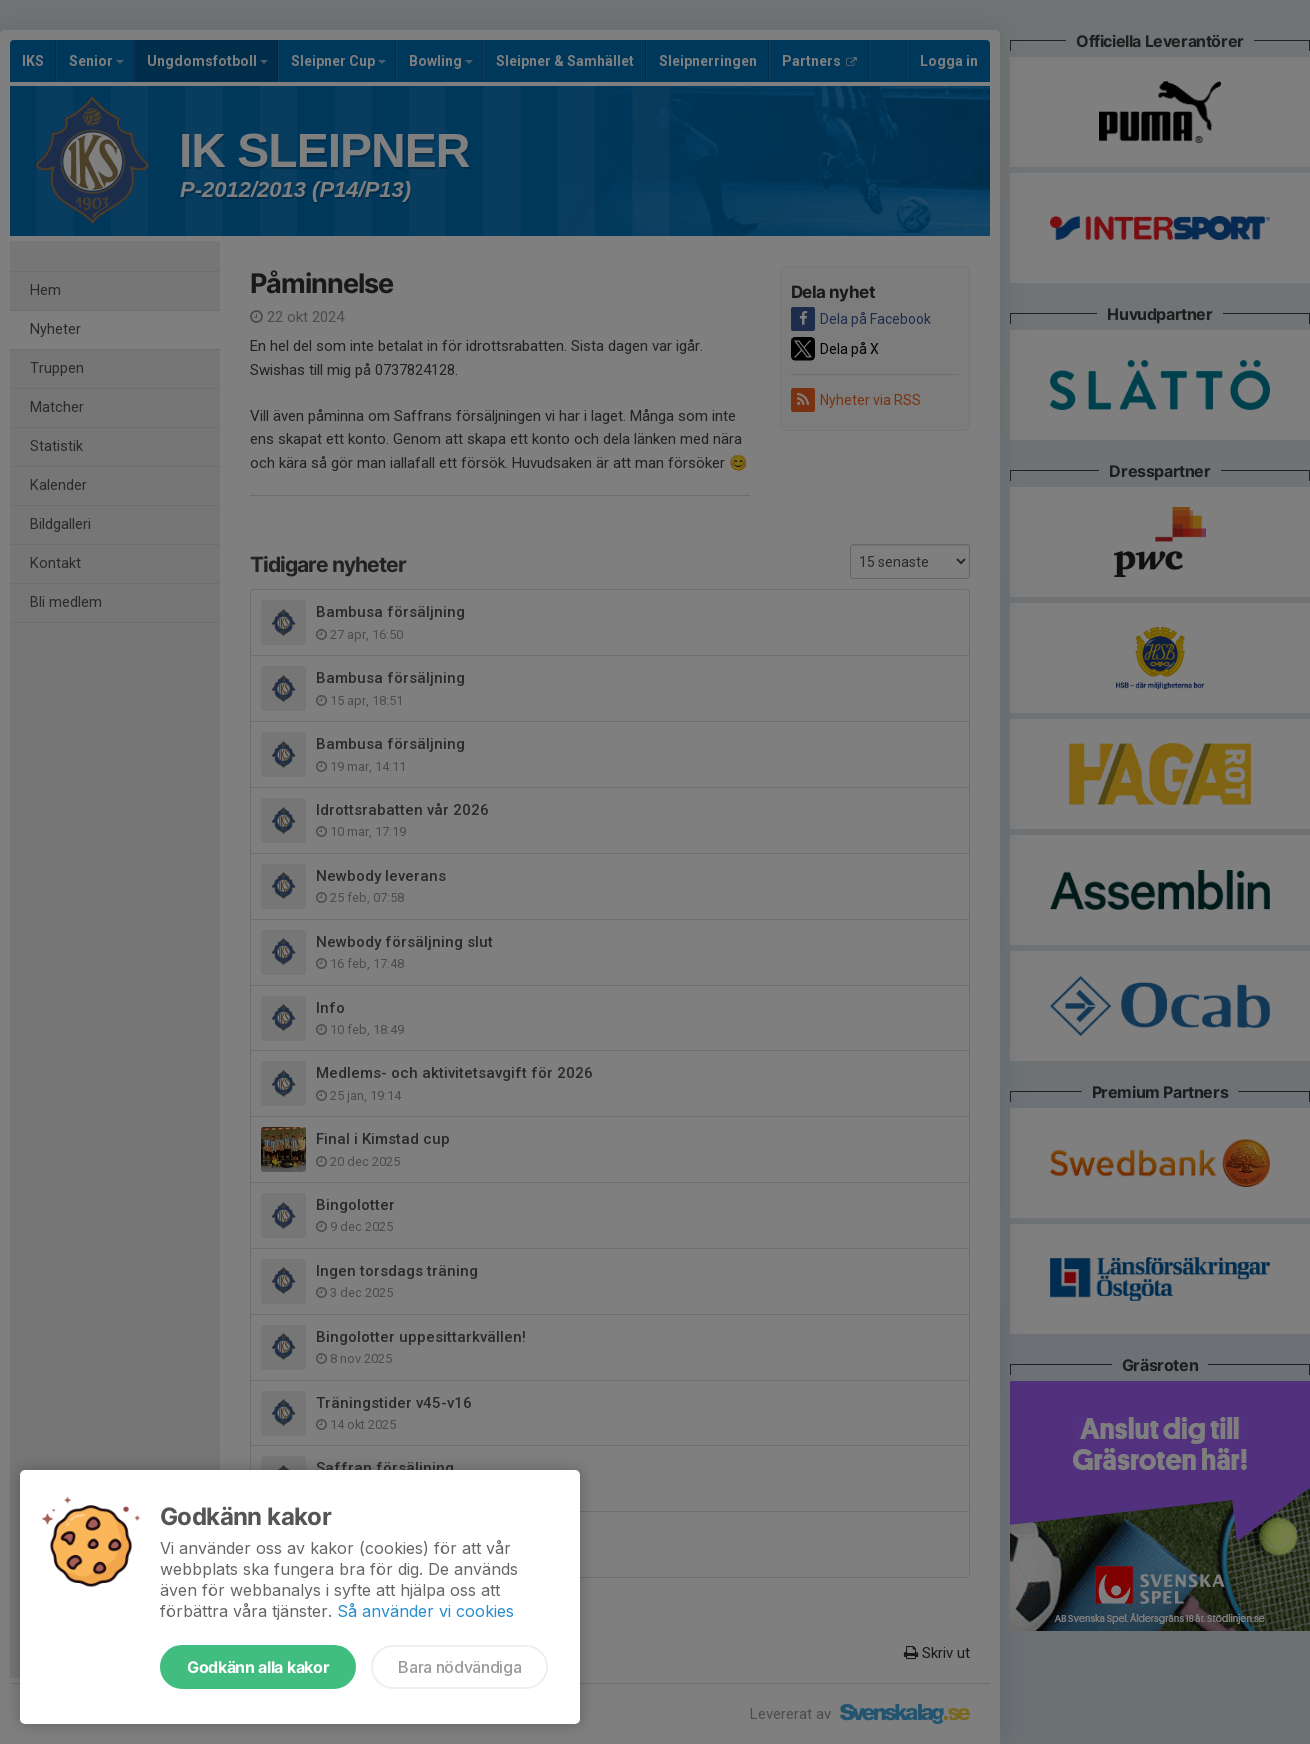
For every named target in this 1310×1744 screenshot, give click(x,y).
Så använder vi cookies (425, 1611)
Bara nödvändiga (459, 1667)
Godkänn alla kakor (258, 1667)
